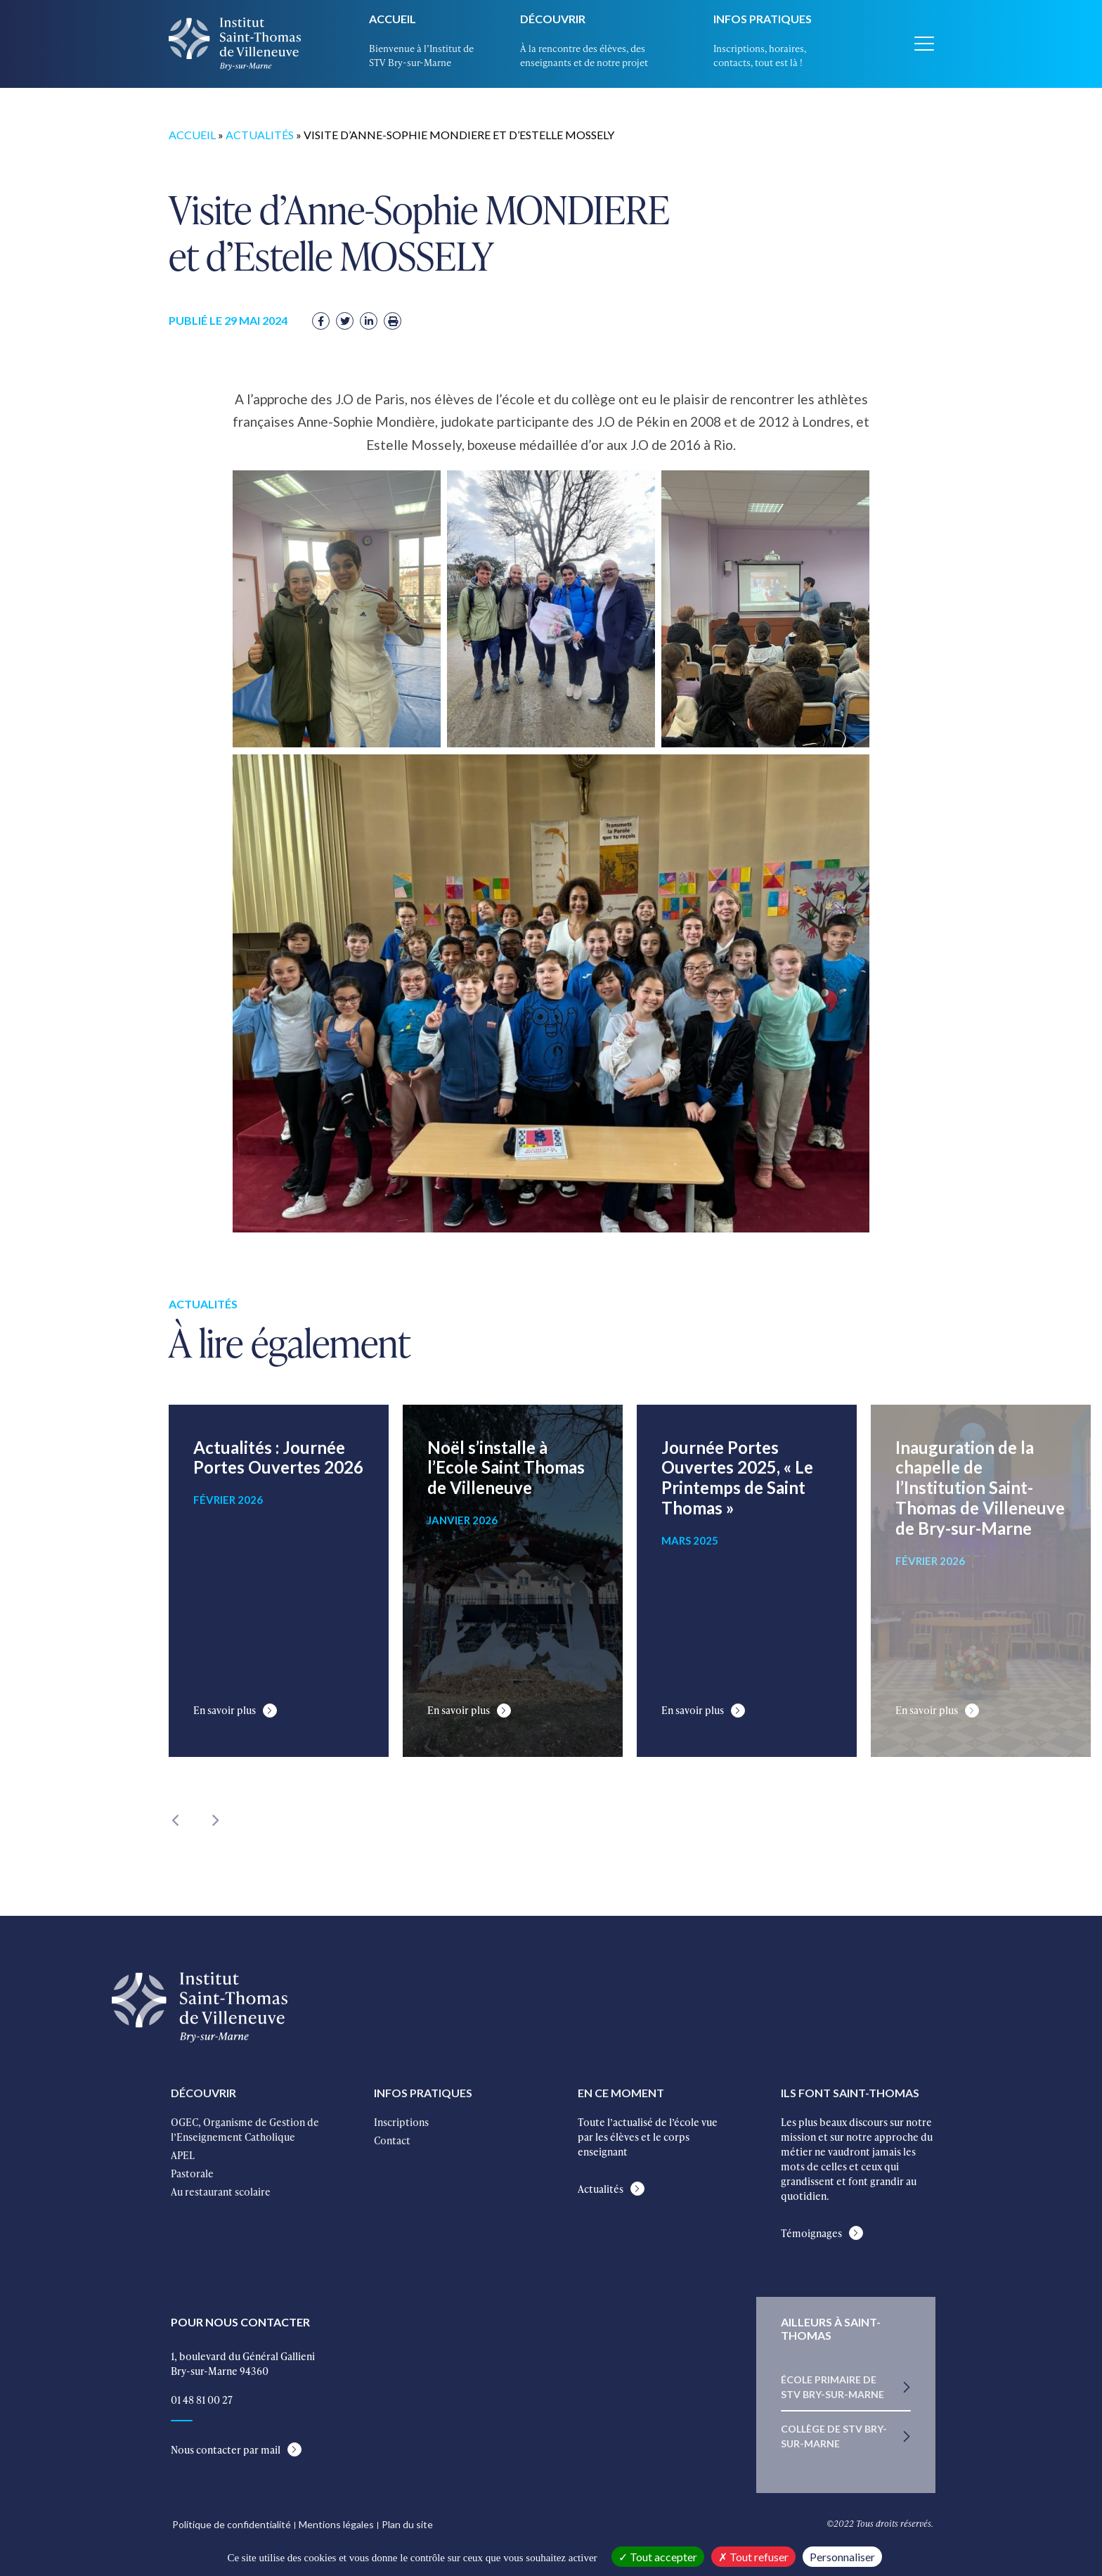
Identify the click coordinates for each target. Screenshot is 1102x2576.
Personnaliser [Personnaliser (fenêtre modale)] (842, 2556)
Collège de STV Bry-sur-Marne (834, 2436)
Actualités (260, 131)
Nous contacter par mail (225, 2449)
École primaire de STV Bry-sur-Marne (832, 2387)
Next (214, 1817)
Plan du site (407, 2524)
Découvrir (552, 18)
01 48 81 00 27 (202, 2400)
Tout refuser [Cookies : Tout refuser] (753, 2556)
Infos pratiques (762, 18)
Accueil (392, 18)
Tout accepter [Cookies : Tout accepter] (657, 2556)
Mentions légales (336, 2524)
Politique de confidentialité (231, 2524)
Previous (176, 1817)
